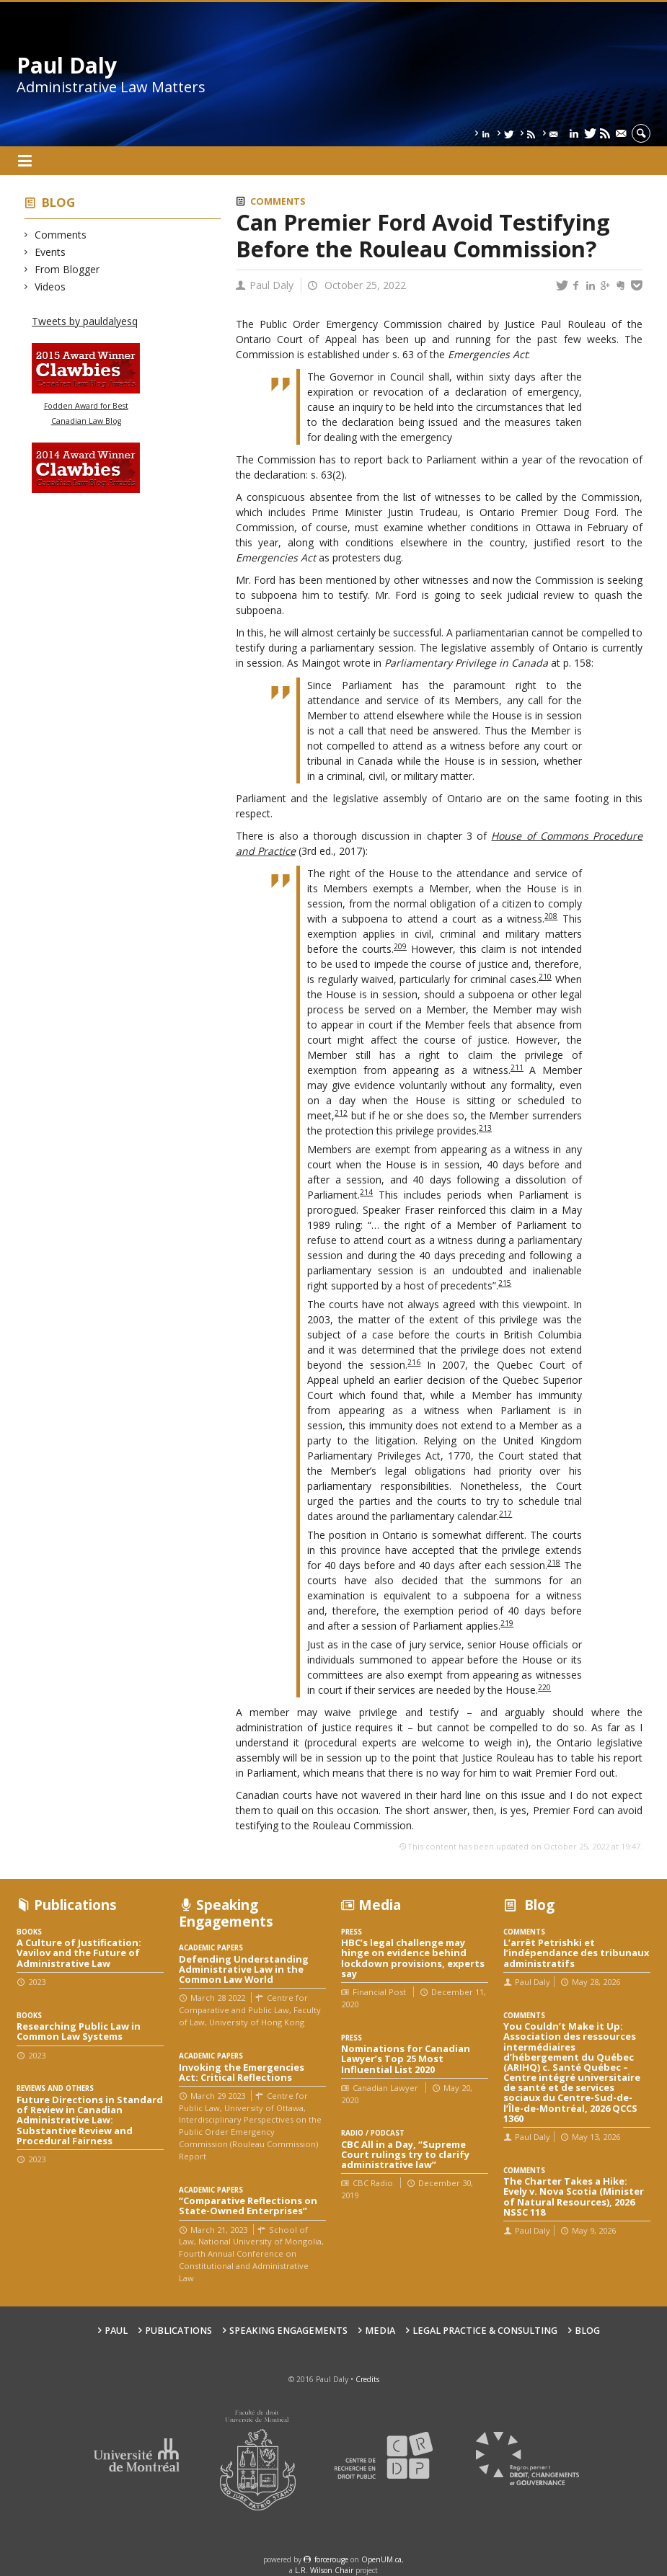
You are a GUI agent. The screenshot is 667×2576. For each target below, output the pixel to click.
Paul (116, 2330)
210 (545, 977)
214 (366, 1192)
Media (380, 2330)
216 (413, 1362)
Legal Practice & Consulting (484, 2330)
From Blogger (67, 269)
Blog (58, 202)
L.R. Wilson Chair (324, 2570)
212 (341, 1113)
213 (485, 1128)
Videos (50, 286)
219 (506, 1623)
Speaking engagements (288, 2330)
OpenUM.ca (381, 2559)
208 (550, 916)
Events (50, 252)
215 (504, 1283)
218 (553, 1563)
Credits (367, 2379)
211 (517, 1067)
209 (400, 946)
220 (544, 1687)
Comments (61, 234)
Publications (178, 2330)
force (331, 2559)
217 (505, 1514)
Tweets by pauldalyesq (85, 321)
